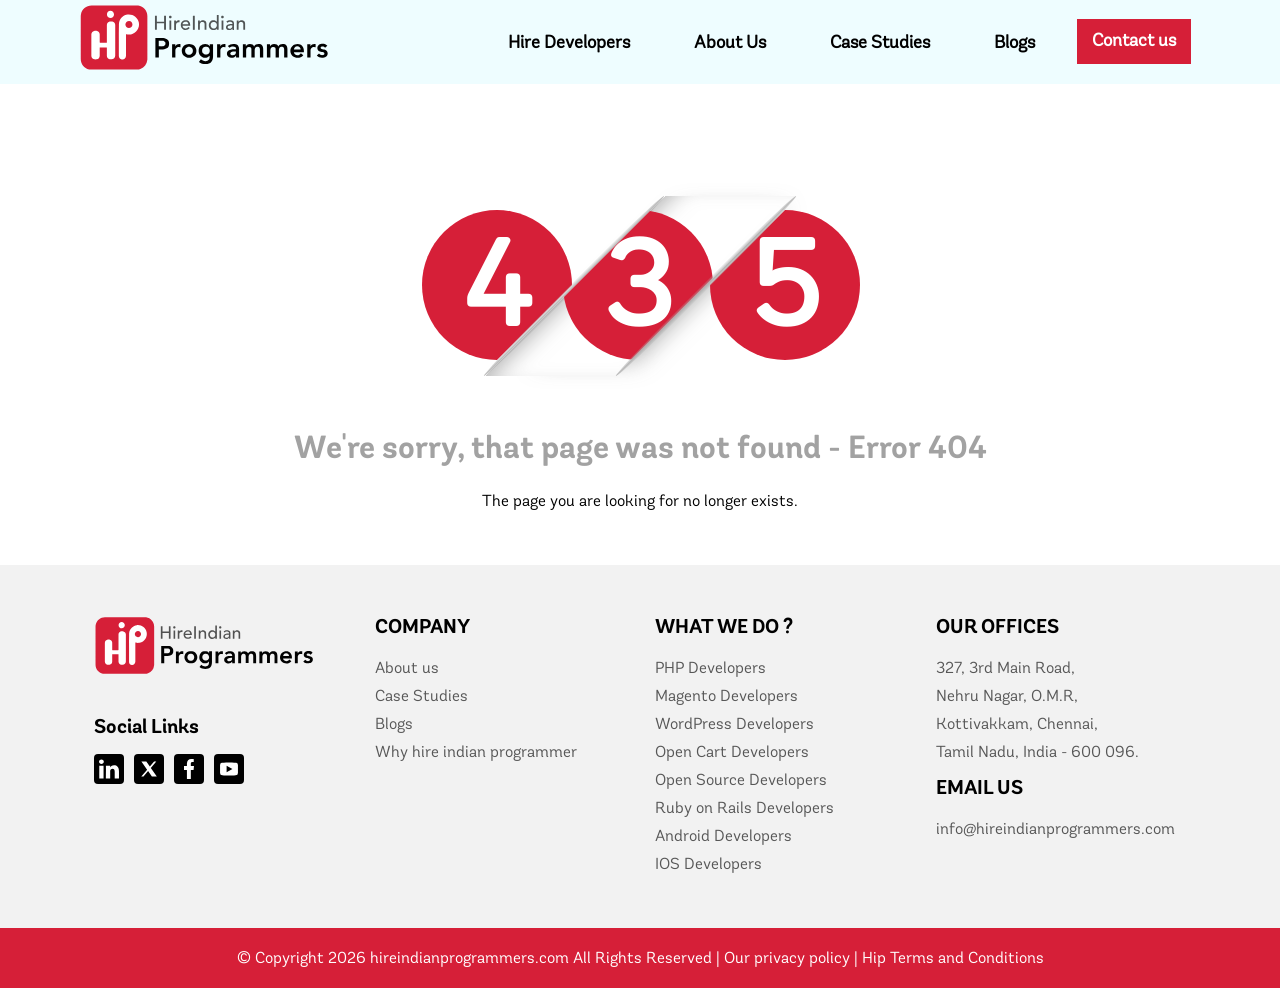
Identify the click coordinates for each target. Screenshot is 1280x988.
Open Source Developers (741, 779)
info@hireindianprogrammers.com (1055, 828)
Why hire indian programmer (476, 751)
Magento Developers (726, 695)
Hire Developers (569, 42)
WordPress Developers (734, 723)
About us (407, 667)
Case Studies (880, 42)
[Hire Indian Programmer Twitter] (149, 769)
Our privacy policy (787, 957)
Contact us (1134, 40)
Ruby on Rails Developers (744, 807)
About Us (730, 42)
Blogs (1014, 42)
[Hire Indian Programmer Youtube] (229, 769)
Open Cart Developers (732, 751)
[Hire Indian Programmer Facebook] (189, 769)
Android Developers (723, 835)
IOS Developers (708, 863)
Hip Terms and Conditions (953, 957)
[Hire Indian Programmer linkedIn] (109, 769)
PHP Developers (710, 667)
